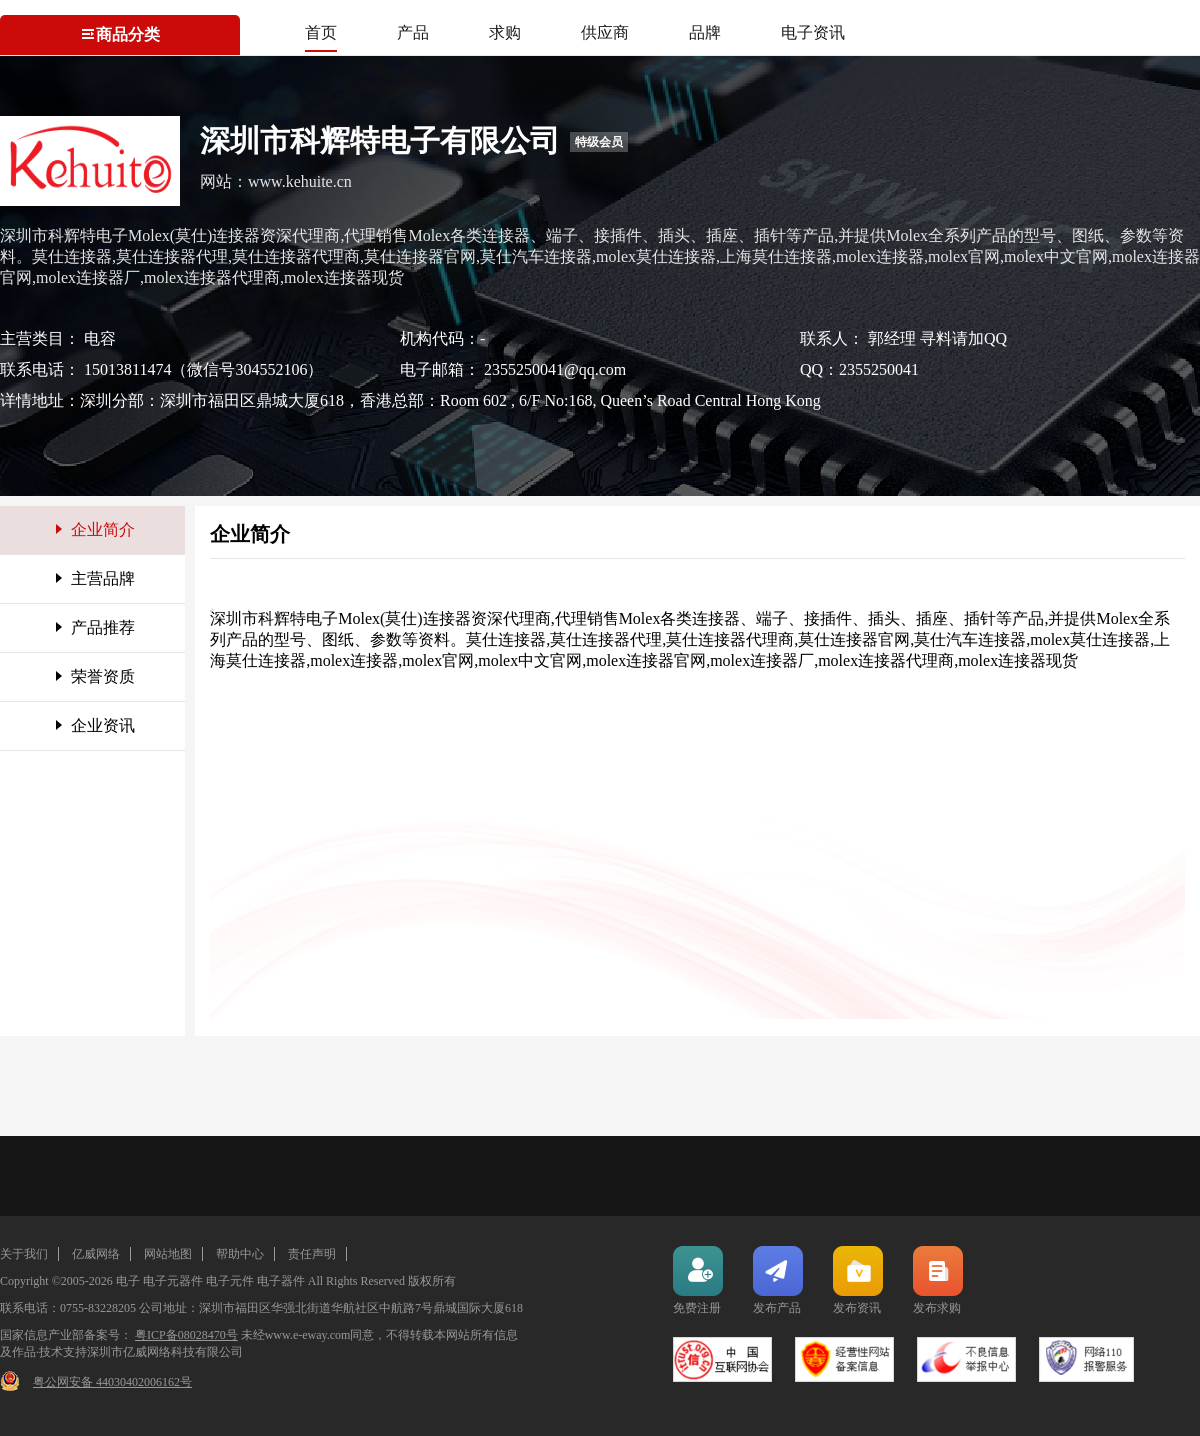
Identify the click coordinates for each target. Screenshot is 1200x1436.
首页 (321, 32)
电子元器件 (173, 1281)
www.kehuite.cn (300, 181)
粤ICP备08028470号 (186, 1335)
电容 (100, 338)
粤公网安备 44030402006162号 (112, 1382)
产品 (413, 32)
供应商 (605, 32)
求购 (505, 32)
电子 (128, 1281)
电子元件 (230, 1281)
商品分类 (120, 34)
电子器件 (281, 1281)
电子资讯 (813, 32)
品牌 (705, 32)
